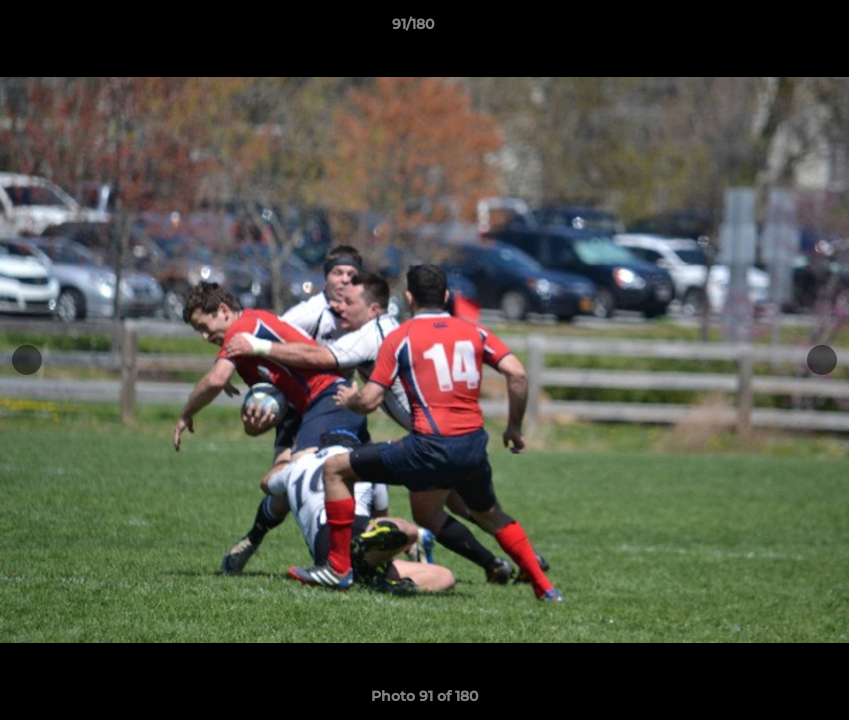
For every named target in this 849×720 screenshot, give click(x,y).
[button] (765, 29)
